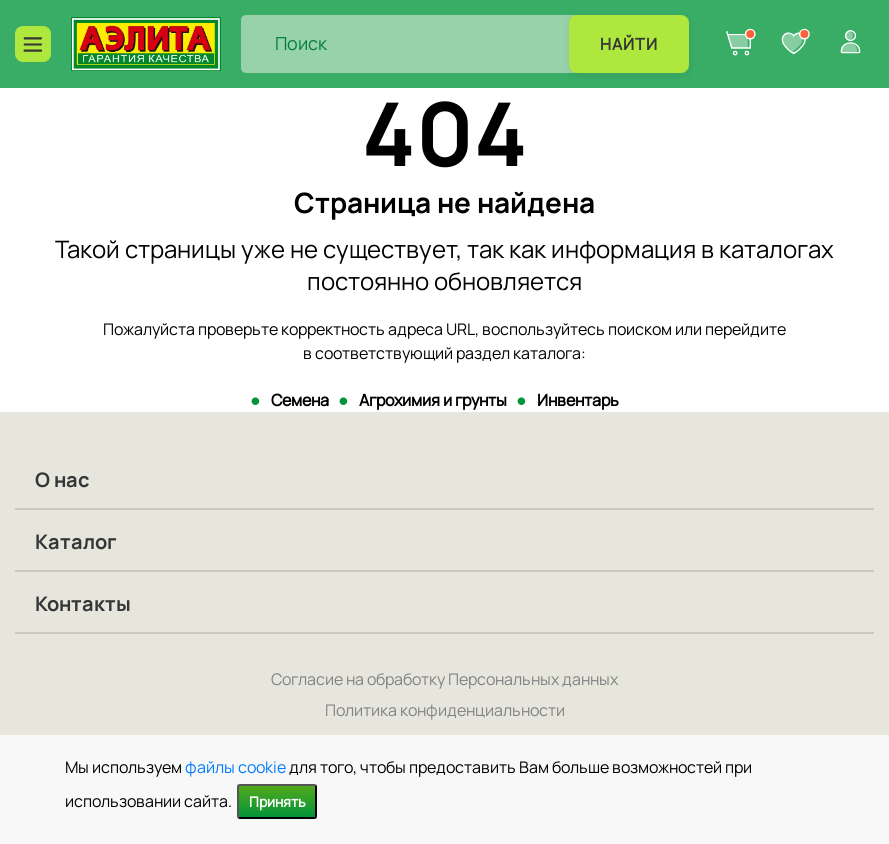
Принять (277, 801)
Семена (300, 400)
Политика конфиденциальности (445, 710)
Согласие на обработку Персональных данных (444, 679)
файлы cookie (235, 767)
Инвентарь (578, 400)
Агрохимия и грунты (433, 400)
